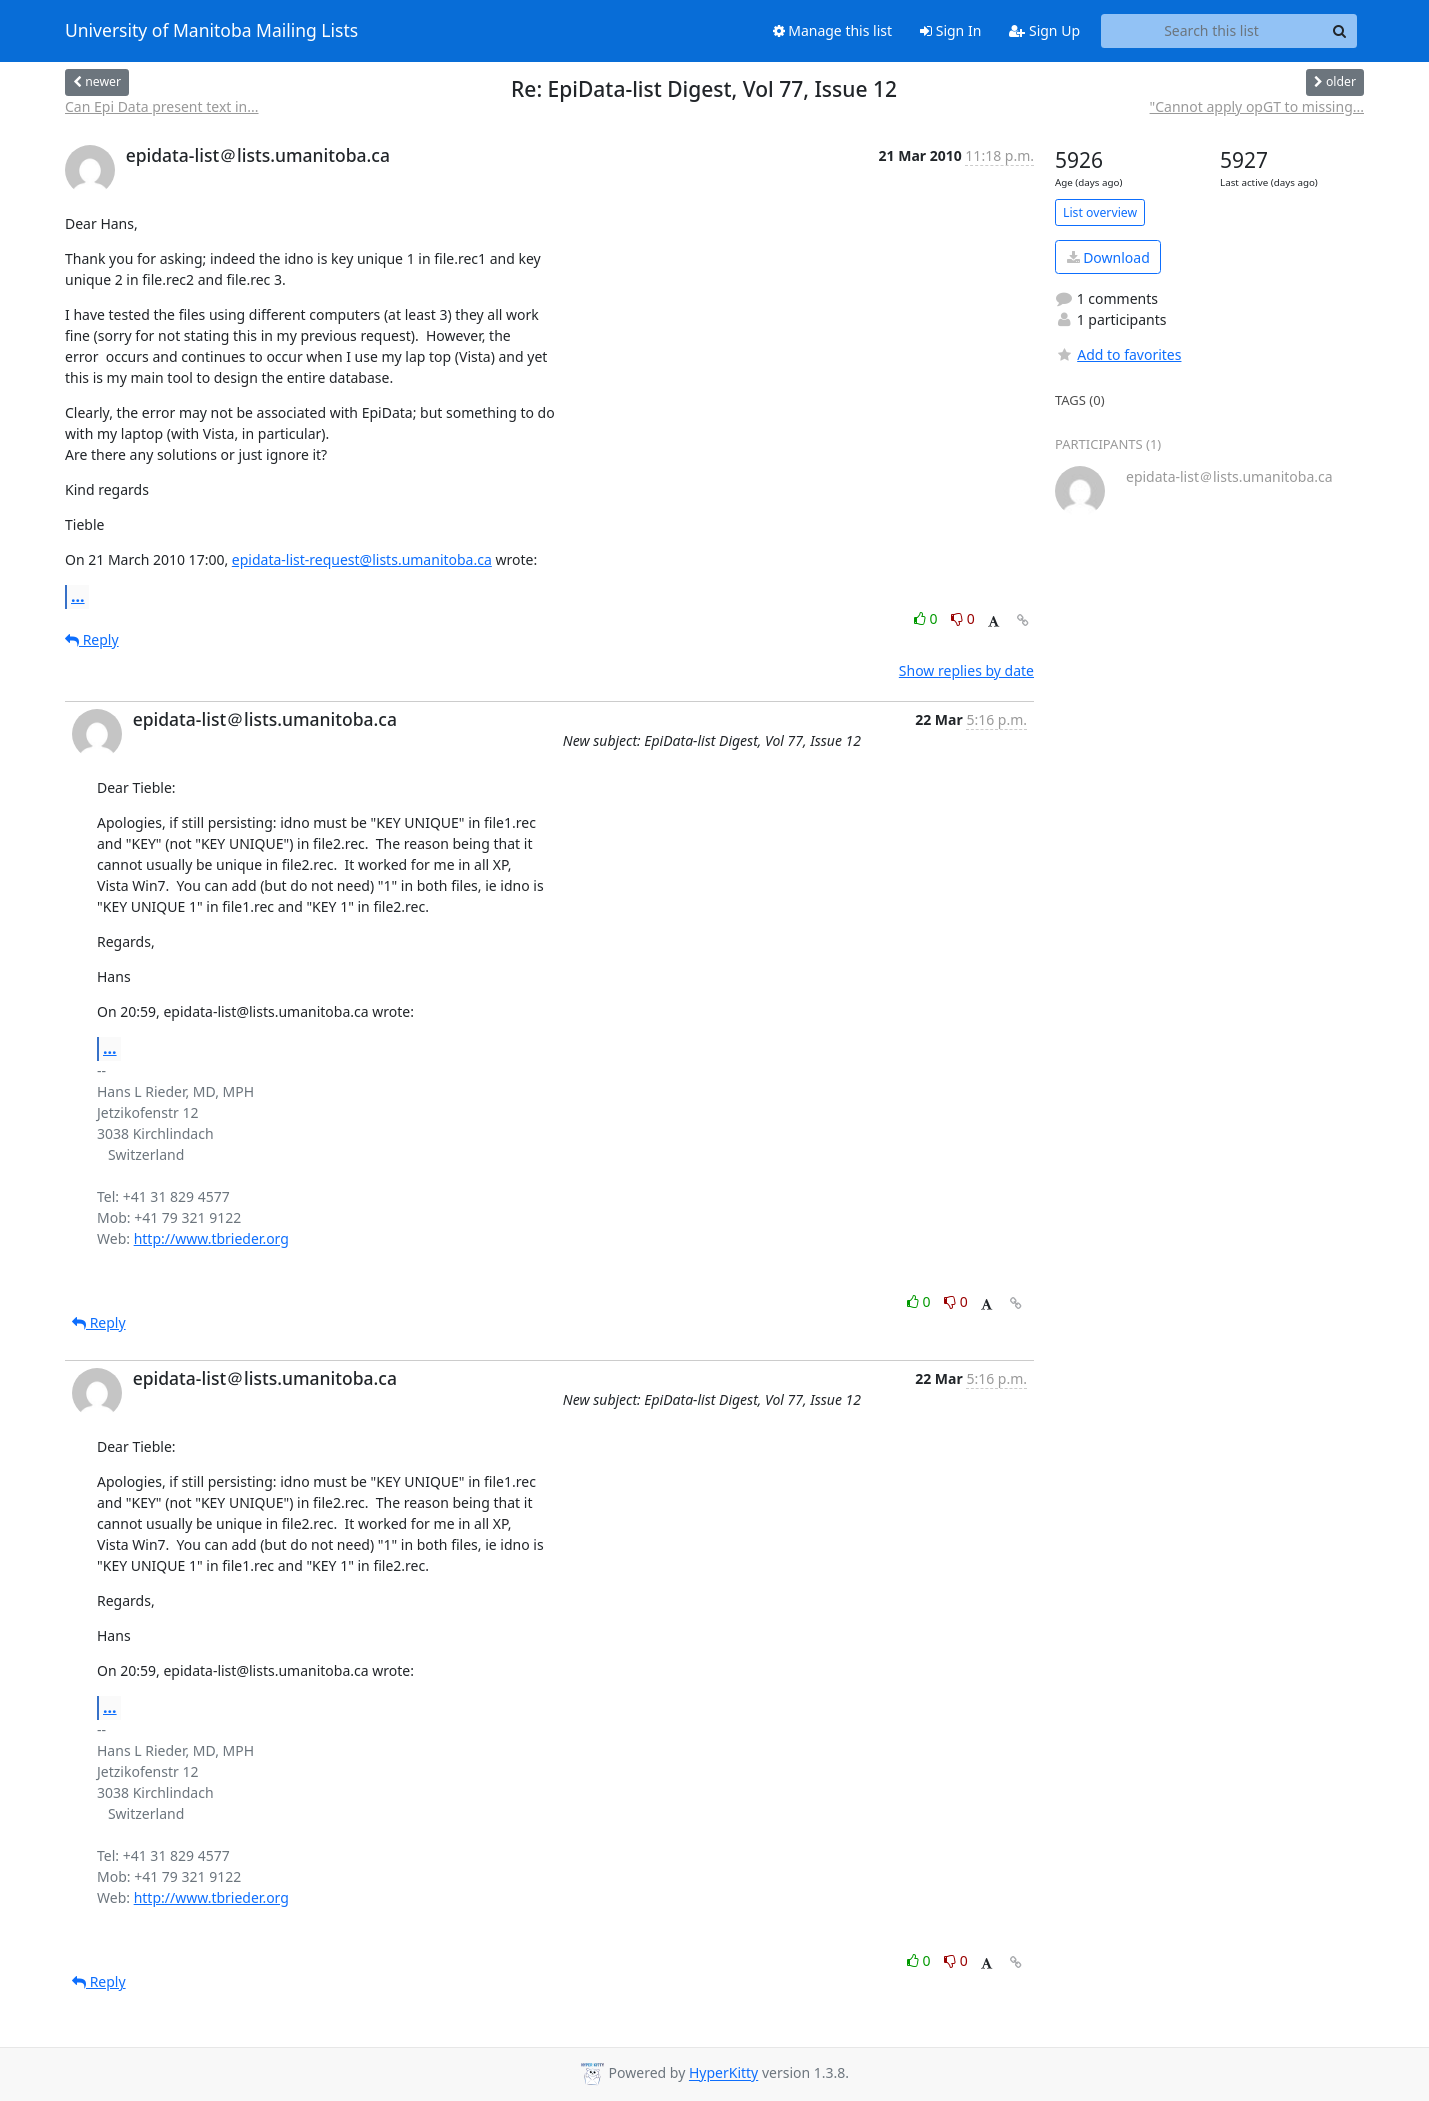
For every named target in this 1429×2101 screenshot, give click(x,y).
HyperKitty (723, 2073)
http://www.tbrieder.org (211, 1238)
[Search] (1339, 31)
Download (1108, 257)
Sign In (950, 30)
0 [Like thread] (927, 618)
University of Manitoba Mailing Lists (211, 31)
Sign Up (1044, 30)
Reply (92, 639)
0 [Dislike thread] (963, 618)
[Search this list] (1211, 31)
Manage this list (833, 30)
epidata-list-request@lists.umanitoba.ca (362, 559)
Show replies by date (966, 670)
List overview (1100, 212)
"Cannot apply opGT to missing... (1257, 106)
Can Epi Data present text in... (162, 106)
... (78, 596)
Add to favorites (1118, 354)
